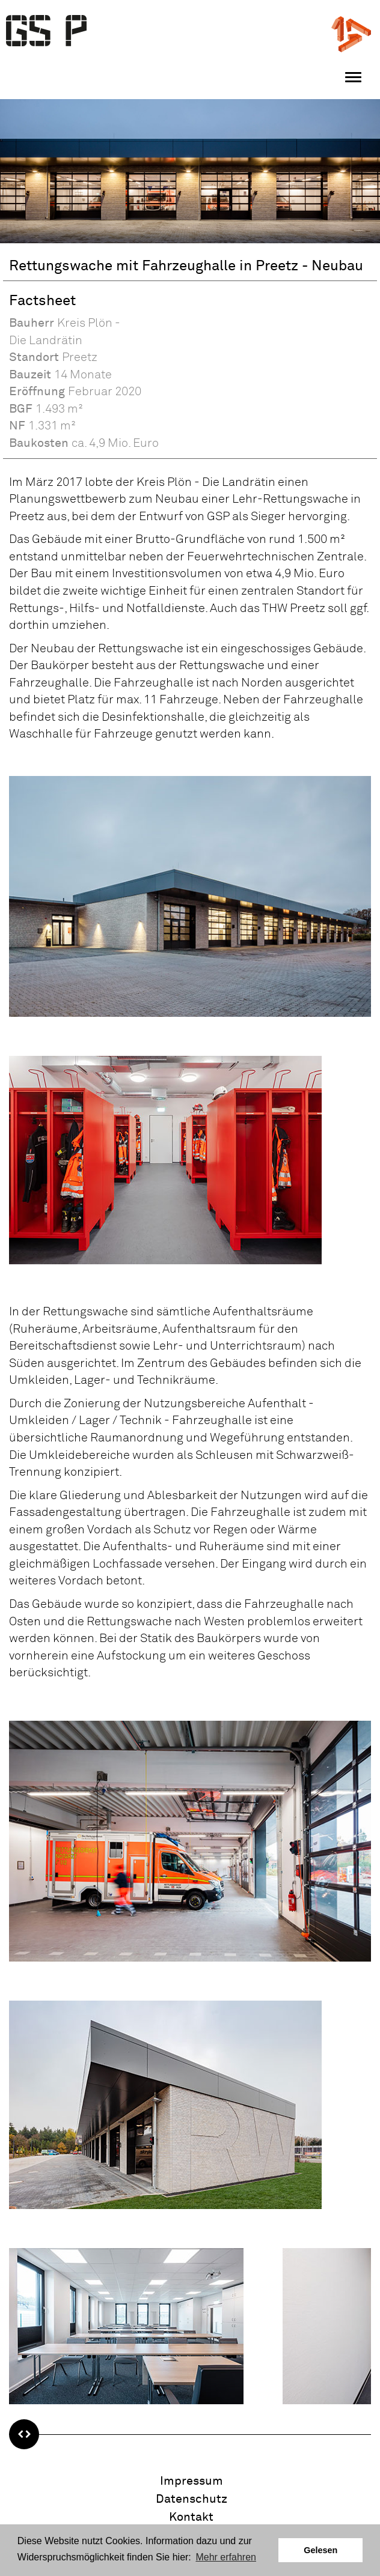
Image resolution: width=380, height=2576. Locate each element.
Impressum (191, 2481)
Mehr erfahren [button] (225, 2557)
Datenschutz (191, 2499)
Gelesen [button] (320, 2550)
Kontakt (191, 2517)
